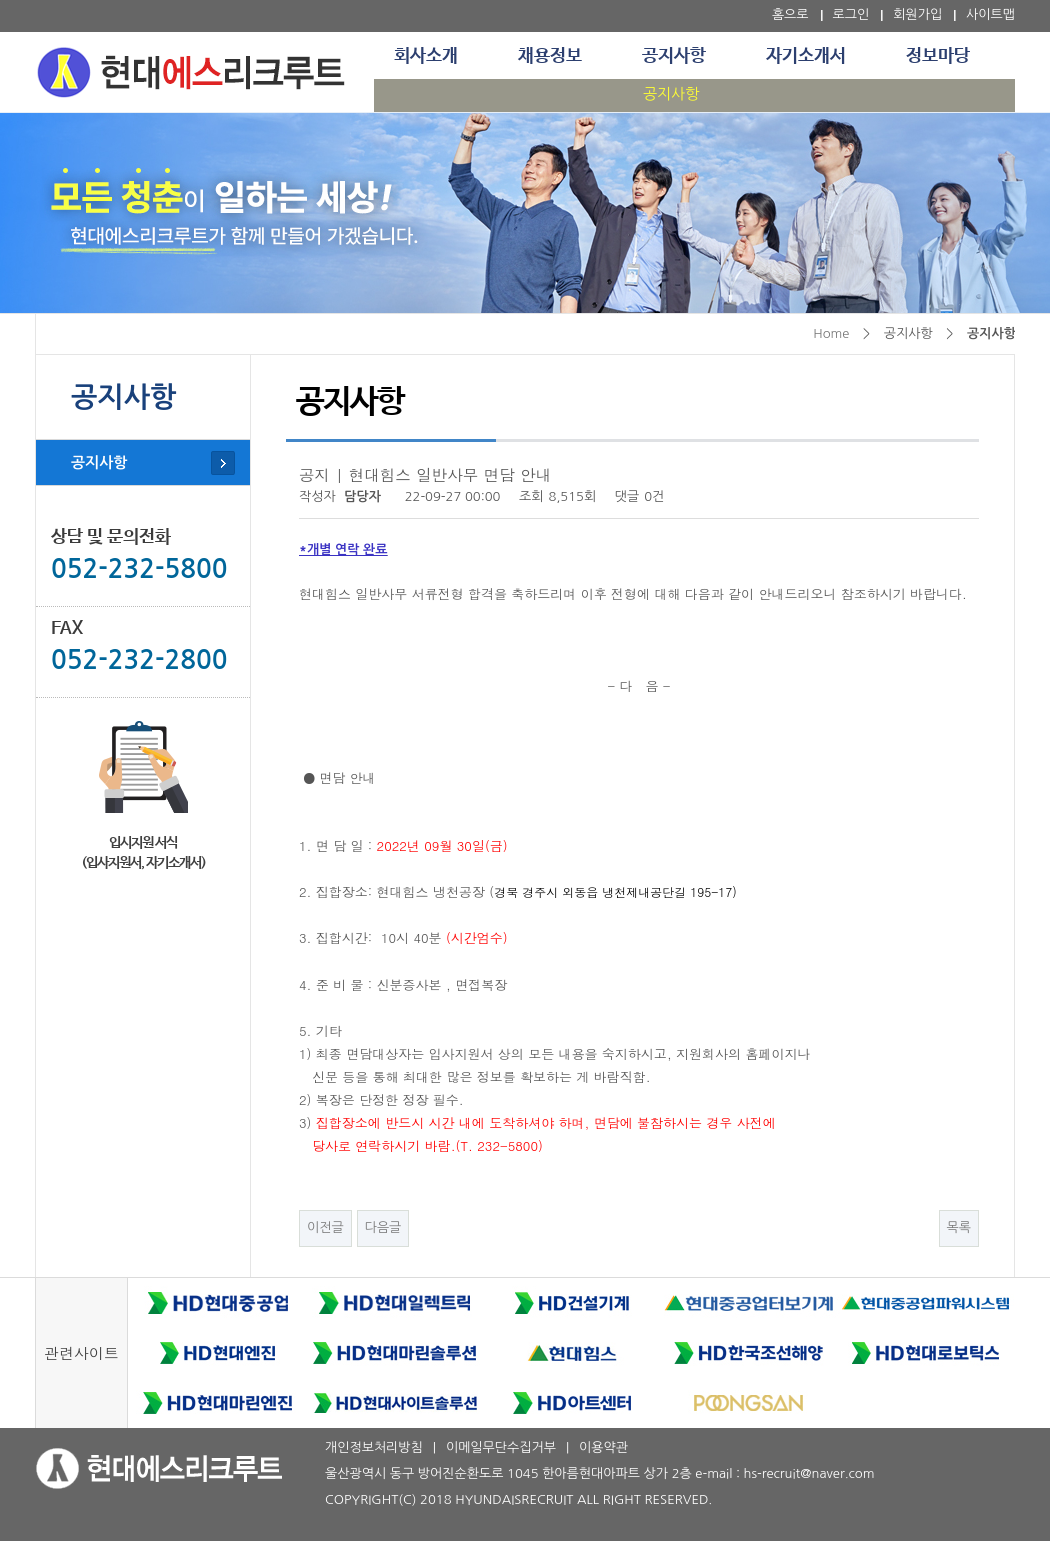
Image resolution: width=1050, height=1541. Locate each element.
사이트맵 (990, 14)
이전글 (325, 1227)
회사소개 (426, 56)
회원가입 (917, 14)
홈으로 (790, 14)
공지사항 (674, 56)
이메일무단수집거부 (501, 1447)
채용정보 (550, 56)
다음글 (383, 1227)
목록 (959, 1227)
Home (831, 333)
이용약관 (603, 1447)
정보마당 (938, 56)
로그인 (851, 14)
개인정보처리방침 (374, 1447)
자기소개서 (806, 56)
